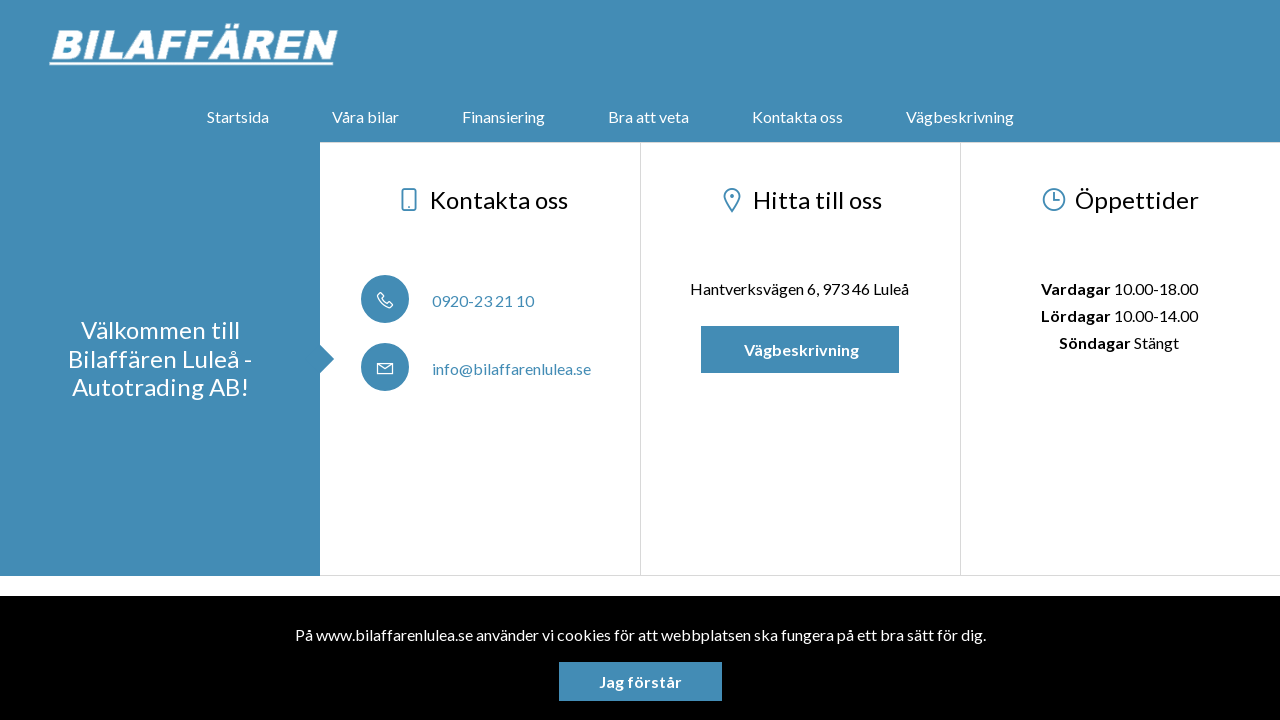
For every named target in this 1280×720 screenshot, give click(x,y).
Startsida (238, 116)
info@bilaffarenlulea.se (476, 368)
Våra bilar (365, 116)
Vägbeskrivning (960, 116)
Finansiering (503, 116)
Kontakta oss (797, 116)
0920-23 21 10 (447, 300)
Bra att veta (648, 116)
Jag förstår (640, 681)
